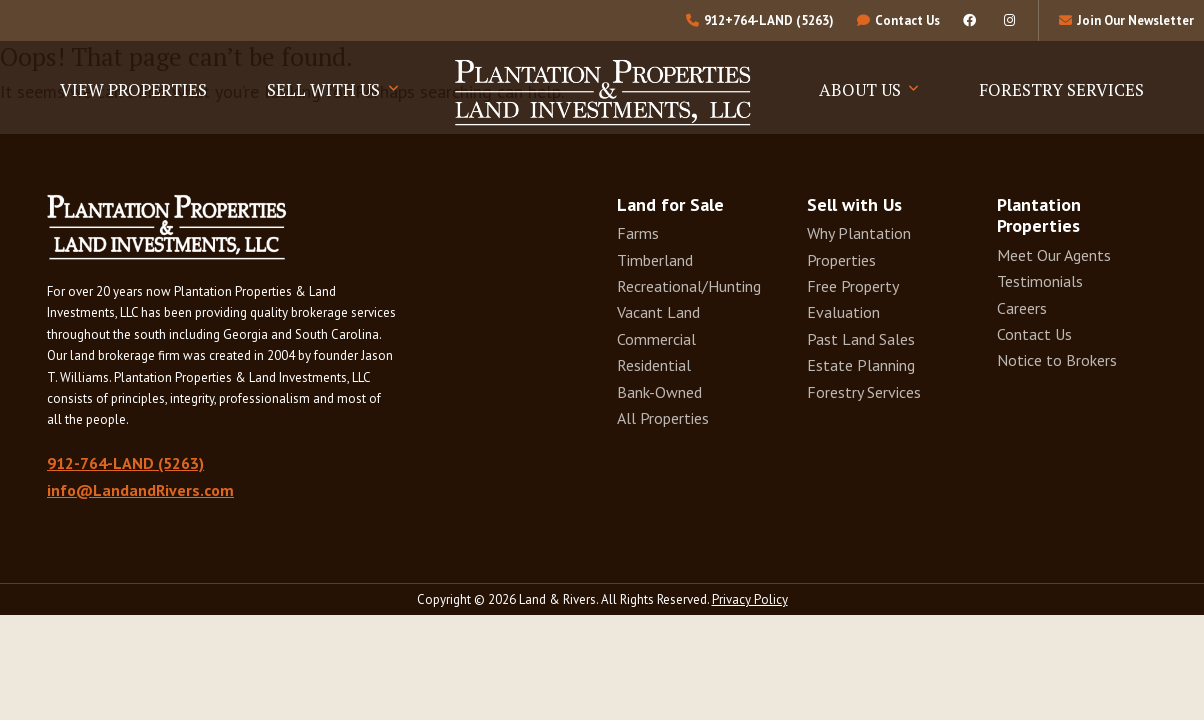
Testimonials (1040, 281)
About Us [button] (862, 89)
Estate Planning (861, 365)
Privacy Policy (750, 599)
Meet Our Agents (1054, 255)
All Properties (663, 418)
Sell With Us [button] (325, 89)
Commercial (656, 339)
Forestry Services (1061, 89)
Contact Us (1034, 334)
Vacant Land (658, 312)
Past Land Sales (861, 339)
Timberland (655, 260)
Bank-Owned (659, 392)
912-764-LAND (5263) (125, 463)
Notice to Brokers (1057, 360)
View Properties (133, 89)
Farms (638, 233)
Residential (654, 365)
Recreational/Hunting (689, 286)
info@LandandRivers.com (140, 490)
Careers (1022, 308)
